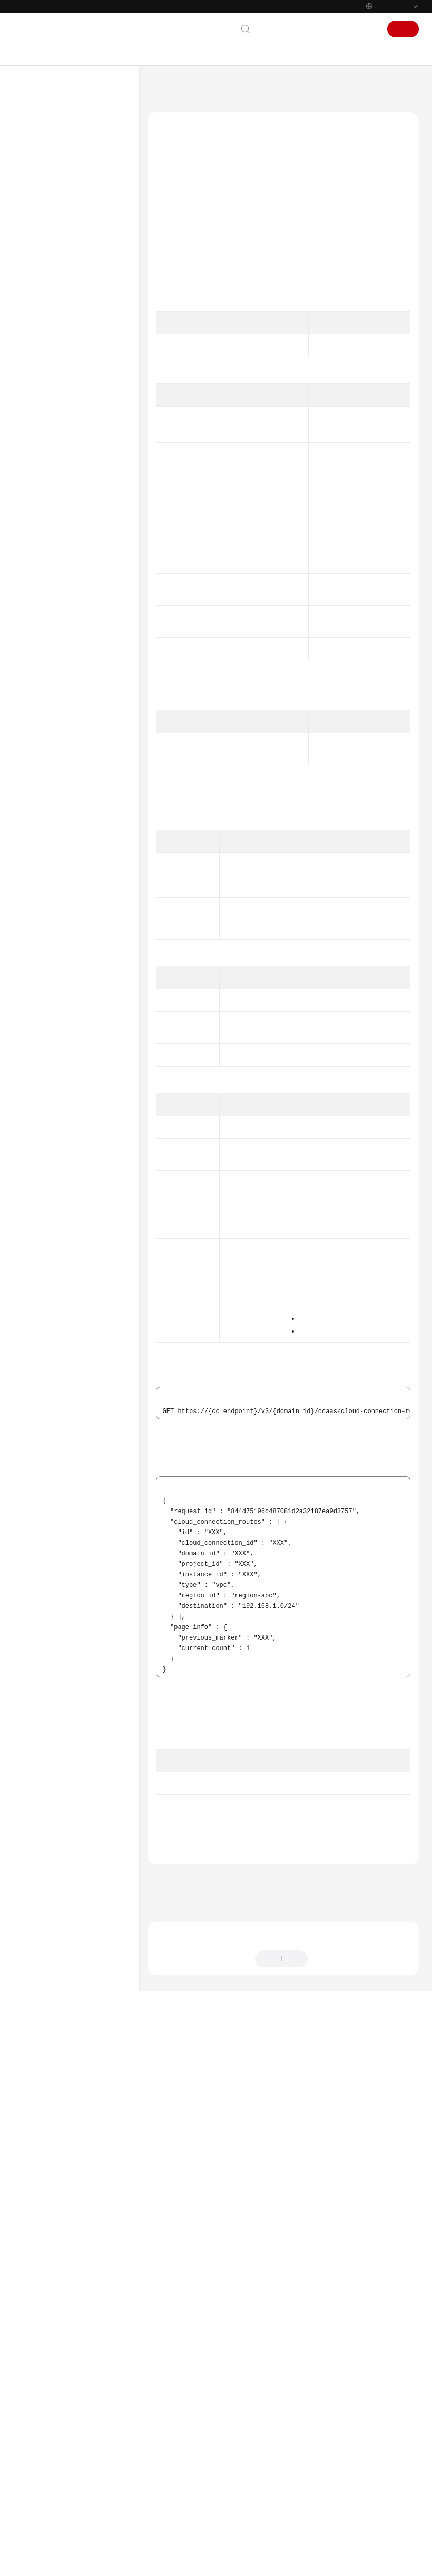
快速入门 (38, 185)
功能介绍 (176, 213)
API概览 (45, 269)
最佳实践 (38, 218)
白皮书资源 (42, 911)
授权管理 (57, 387)
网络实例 (57, 336)
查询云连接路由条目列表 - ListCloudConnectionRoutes (92, 683)
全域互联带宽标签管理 (76, 640)
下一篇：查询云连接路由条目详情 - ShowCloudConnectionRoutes (255, 2445)
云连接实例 (60, 319)
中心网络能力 (64, 555)
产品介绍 (38, 151)
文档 (309, 29)
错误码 (184, 2380)
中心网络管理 (64, 404)
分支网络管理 (64, 471)
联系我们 (276, 29)
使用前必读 (50, 252)
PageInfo (240, 1046)
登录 (367, 29)
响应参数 (176, 276)
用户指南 (38, 202)
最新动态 (38, 134)
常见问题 (38, 812)
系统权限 (38, 945)
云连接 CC (204, 87)
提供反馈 (330, 2511)
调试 (169, 229)
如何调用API (51, 286)
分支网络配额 (64, 572)
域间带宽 (57, 370)
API (39, 303)
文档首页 (165, 87)
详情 (287, 2563)
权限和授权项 (53, 745)
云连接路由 (60, 656)
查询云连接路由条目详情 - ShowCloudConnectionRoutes (92, 719)
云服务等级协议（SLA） (63, 894)
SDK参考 (38, 796)
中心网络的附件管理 (73, 421)
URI (168, 245)
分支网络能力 (64, 589)
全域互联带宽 (64, 623)
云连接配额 (60, 505)
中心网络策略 (64, 454)
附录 (40, 762)
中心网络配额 (64, 538)
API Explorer (199, 390)
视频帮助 (38, 829)
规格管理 (57, 606)
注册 (403, 29)
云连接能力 (60, 522)
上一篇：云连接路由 (181, 2431)
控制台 (338, 29)
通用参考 (38, 860)
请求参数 (176, 260)
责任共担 (38, 877)
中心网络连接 (64, 437)
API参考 (37, 235)
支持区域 (38, 928)
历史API (45, 779)
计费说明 (38, 168)
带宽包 (54, 353)
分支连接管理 (64, 488)
